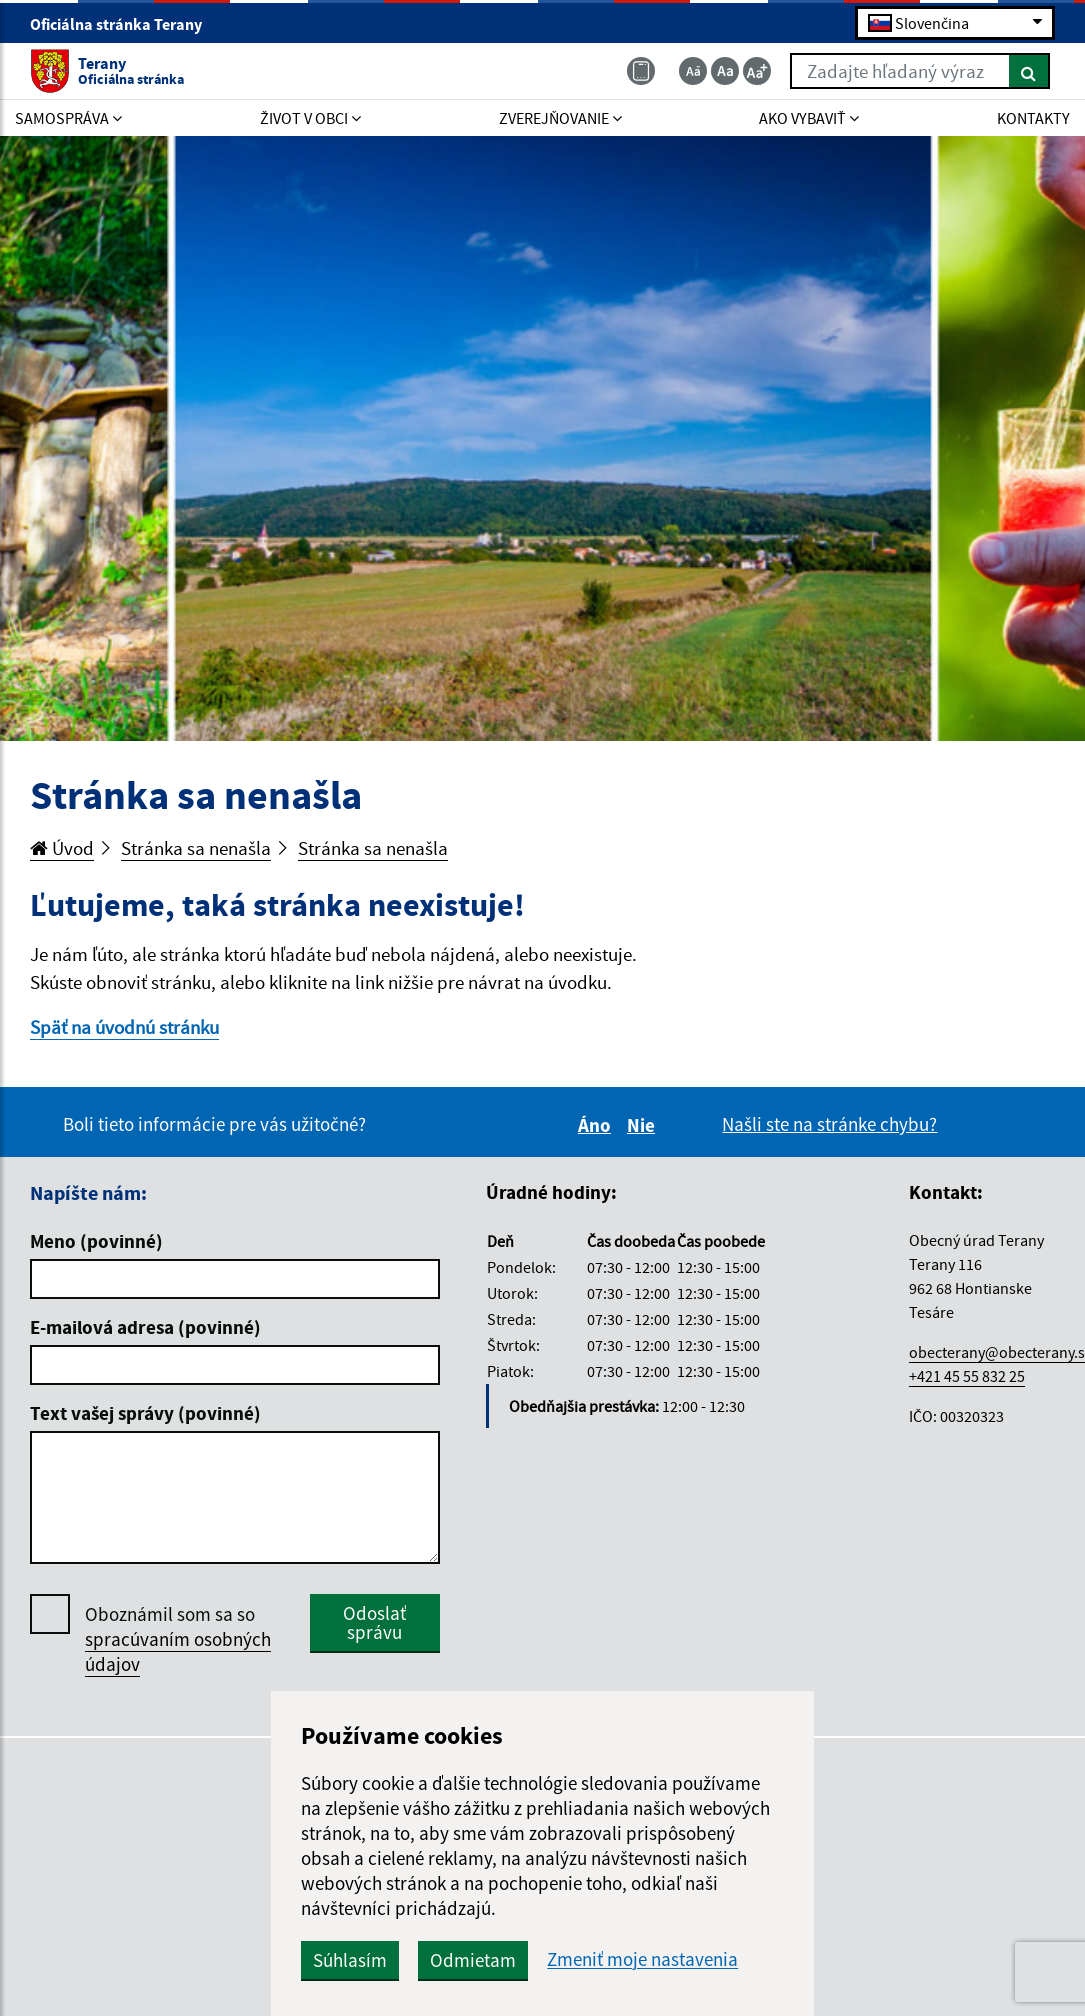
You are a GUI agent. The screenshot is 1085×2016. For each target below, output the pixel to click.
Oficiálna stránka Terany (124, 24)
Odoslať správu (374, 1622)
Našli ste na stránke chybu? (829, 1124)
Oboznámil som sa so (178, 1639)
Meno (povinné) (96, 1241)
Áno (597, 1125)
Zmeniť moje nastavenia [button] (642, 1959)
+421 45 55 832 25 (967, 1376)
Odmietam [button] (473, 1960)
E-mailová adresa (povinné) (145, 1327)
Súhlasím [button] (350, 1960)
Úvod (62, 848)
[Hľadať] (1029, 71)
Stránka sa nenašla (196, 848)
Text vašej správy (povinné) (145, 1413)
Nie (644, 1125)
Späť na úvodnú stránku (124, 1027)
